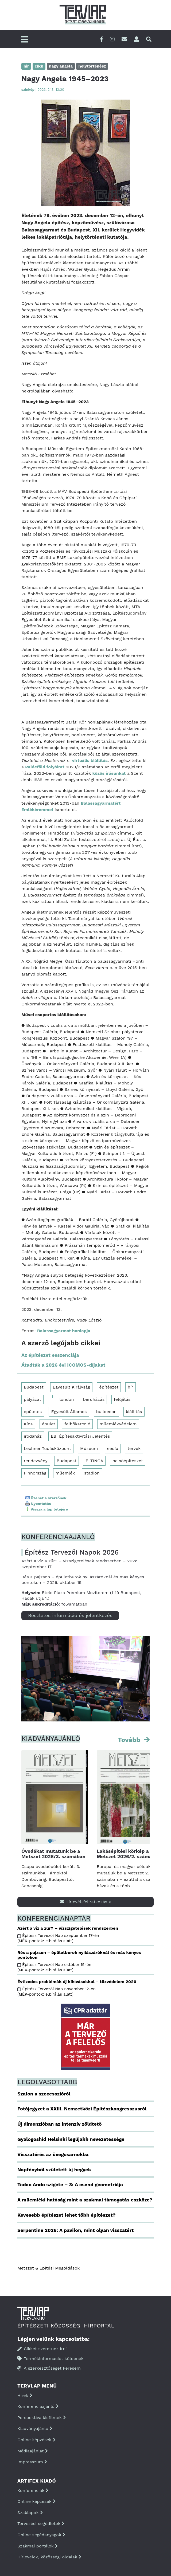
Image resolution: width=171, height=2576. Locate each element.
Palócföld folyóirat (44, 766)
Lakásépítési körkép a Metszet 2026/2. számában (129, 1853)
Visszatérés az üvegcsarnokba (52, 2154)
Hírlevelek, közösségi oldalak (49, 2556)
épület (48, 1423)
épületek (33, 1411)
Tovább (130, 1740)
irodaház (33, 1436)
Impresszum (32, 2461)
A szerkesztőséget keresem (49, 2368)
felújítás (122, 1399)
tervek (134, 1448)
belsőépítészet (127, 1460)
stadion (92, 1473)
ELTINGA (94, 1460)
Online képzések (36, 2439)
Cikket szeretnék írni (42, 2348)
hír (130, 1387)
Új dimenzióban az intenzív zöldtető (59, 2124)
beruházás (94, 1399)
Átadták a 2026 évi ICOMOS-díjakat (63, 1365)
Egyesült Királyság (71, 1387)
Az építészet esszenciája (50, 1355)
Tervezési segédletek (40, 2523)
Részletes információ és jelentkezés (70, 1615)
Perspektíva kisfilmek (41, 2417)
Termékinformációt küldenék (50, 2358)
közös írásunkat (109, 773)
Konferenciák (32, 2490)
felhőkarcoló (77, 1423)
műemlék (65, 1473)
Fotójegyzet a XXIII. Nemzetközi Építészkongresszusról (81, 2108)
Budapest (34, 1387)
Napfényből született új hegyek (54, 2169)
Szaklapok (30, 2512)
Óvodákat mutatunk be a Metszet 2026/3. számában (53, 1853)
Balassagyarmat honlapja (63, 1330)
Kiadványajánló (34, 2428)
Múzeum (89, 1448)
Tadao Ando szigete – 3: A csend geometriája (70, 2184)
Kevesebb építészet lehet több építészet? (66, 2215)
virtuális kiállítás (90, 760)
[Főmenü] (24, 40)
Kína (28, 1423)
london (66, 1399)
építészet (108, 1387)
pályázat (32, 1399)
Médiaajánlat (32, 2450)
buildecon (106, 1411)
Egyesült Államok (69, 1411)
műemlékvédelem (118, 1423)
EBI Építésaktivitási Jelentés (80, 1436)
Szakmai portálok (37, 2546)
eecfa (112, 1448)
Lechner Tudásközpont (47, 1448)
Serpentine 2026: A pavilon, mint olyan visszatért (75, 2230)
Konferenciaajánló (38, 2406)
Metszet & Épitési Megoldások (48, 2268)
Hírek (24, 2395)
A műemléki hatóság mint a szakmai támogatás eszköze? (84, 2200)
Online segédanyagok (41, 2534)
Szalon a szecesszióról (43, 2094)
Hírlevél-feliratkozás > (85, 1901)
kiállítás (134, 1411)
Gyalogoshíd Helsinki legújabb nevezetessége (71, 2139)
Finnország (35, 1473)
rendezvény (36, 1460)
